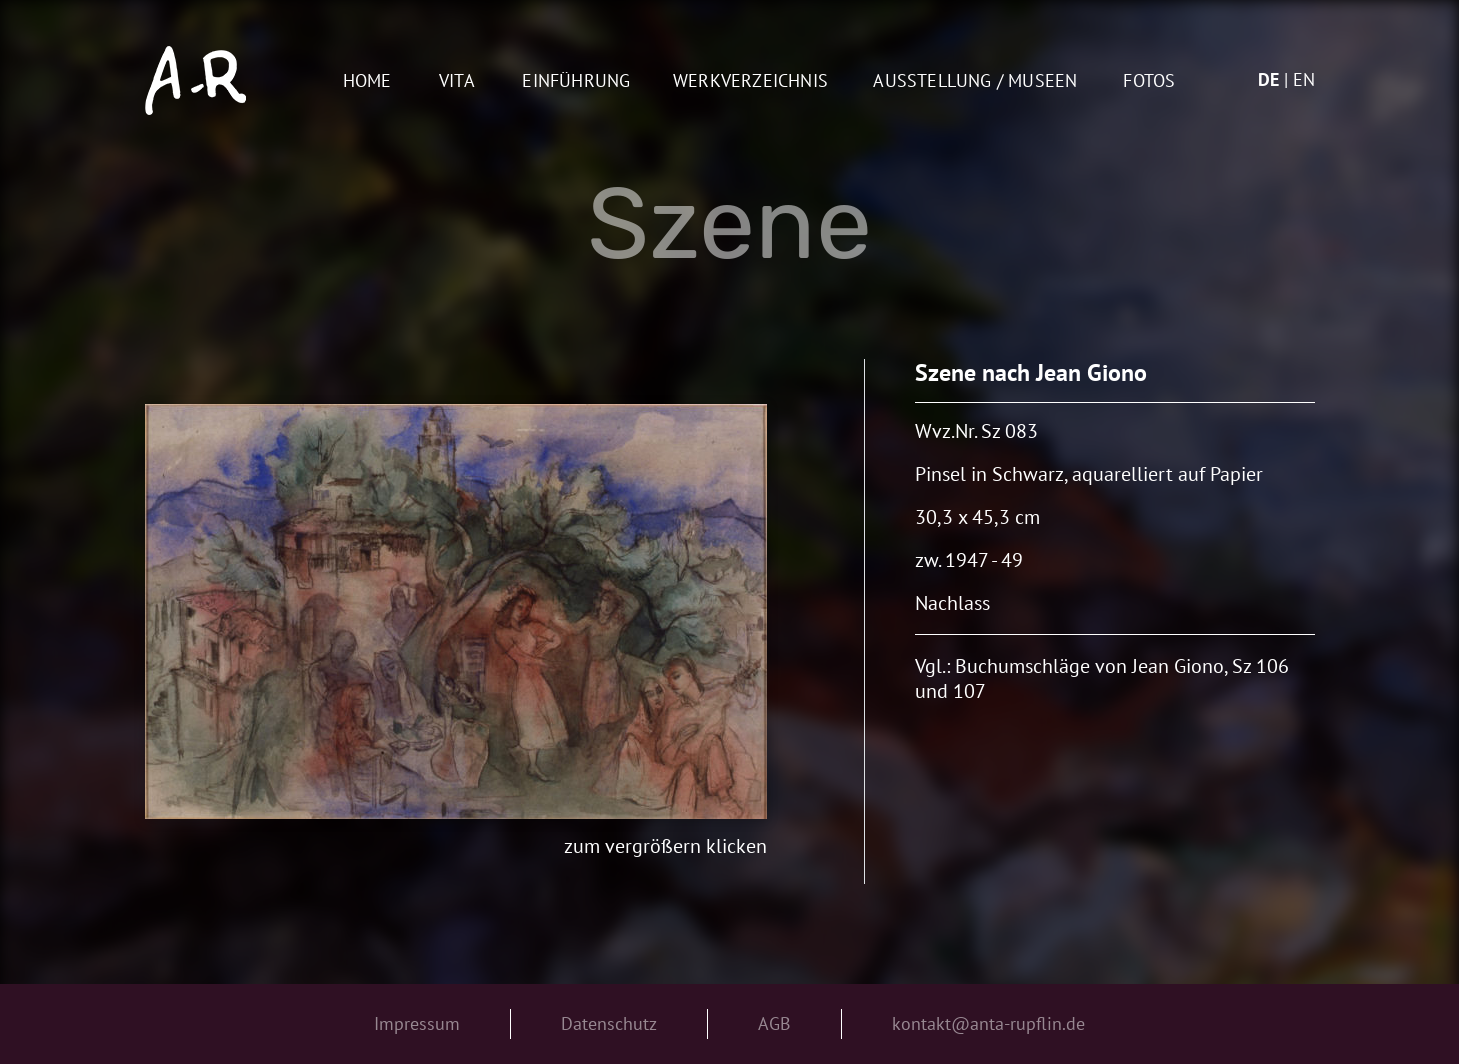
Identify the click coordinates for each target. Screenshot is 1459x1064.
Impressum (417, 1023)
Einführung (576, 81)
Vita (457, 81)
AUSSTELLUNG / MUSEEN (975, 81)
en (1304, 79)
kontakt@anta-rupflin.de (988, 1023)
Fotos (1149, 81)
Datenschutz (609, 1023)
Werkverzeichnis (750, 81)
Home (367, 81)
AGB (774, 1023)
